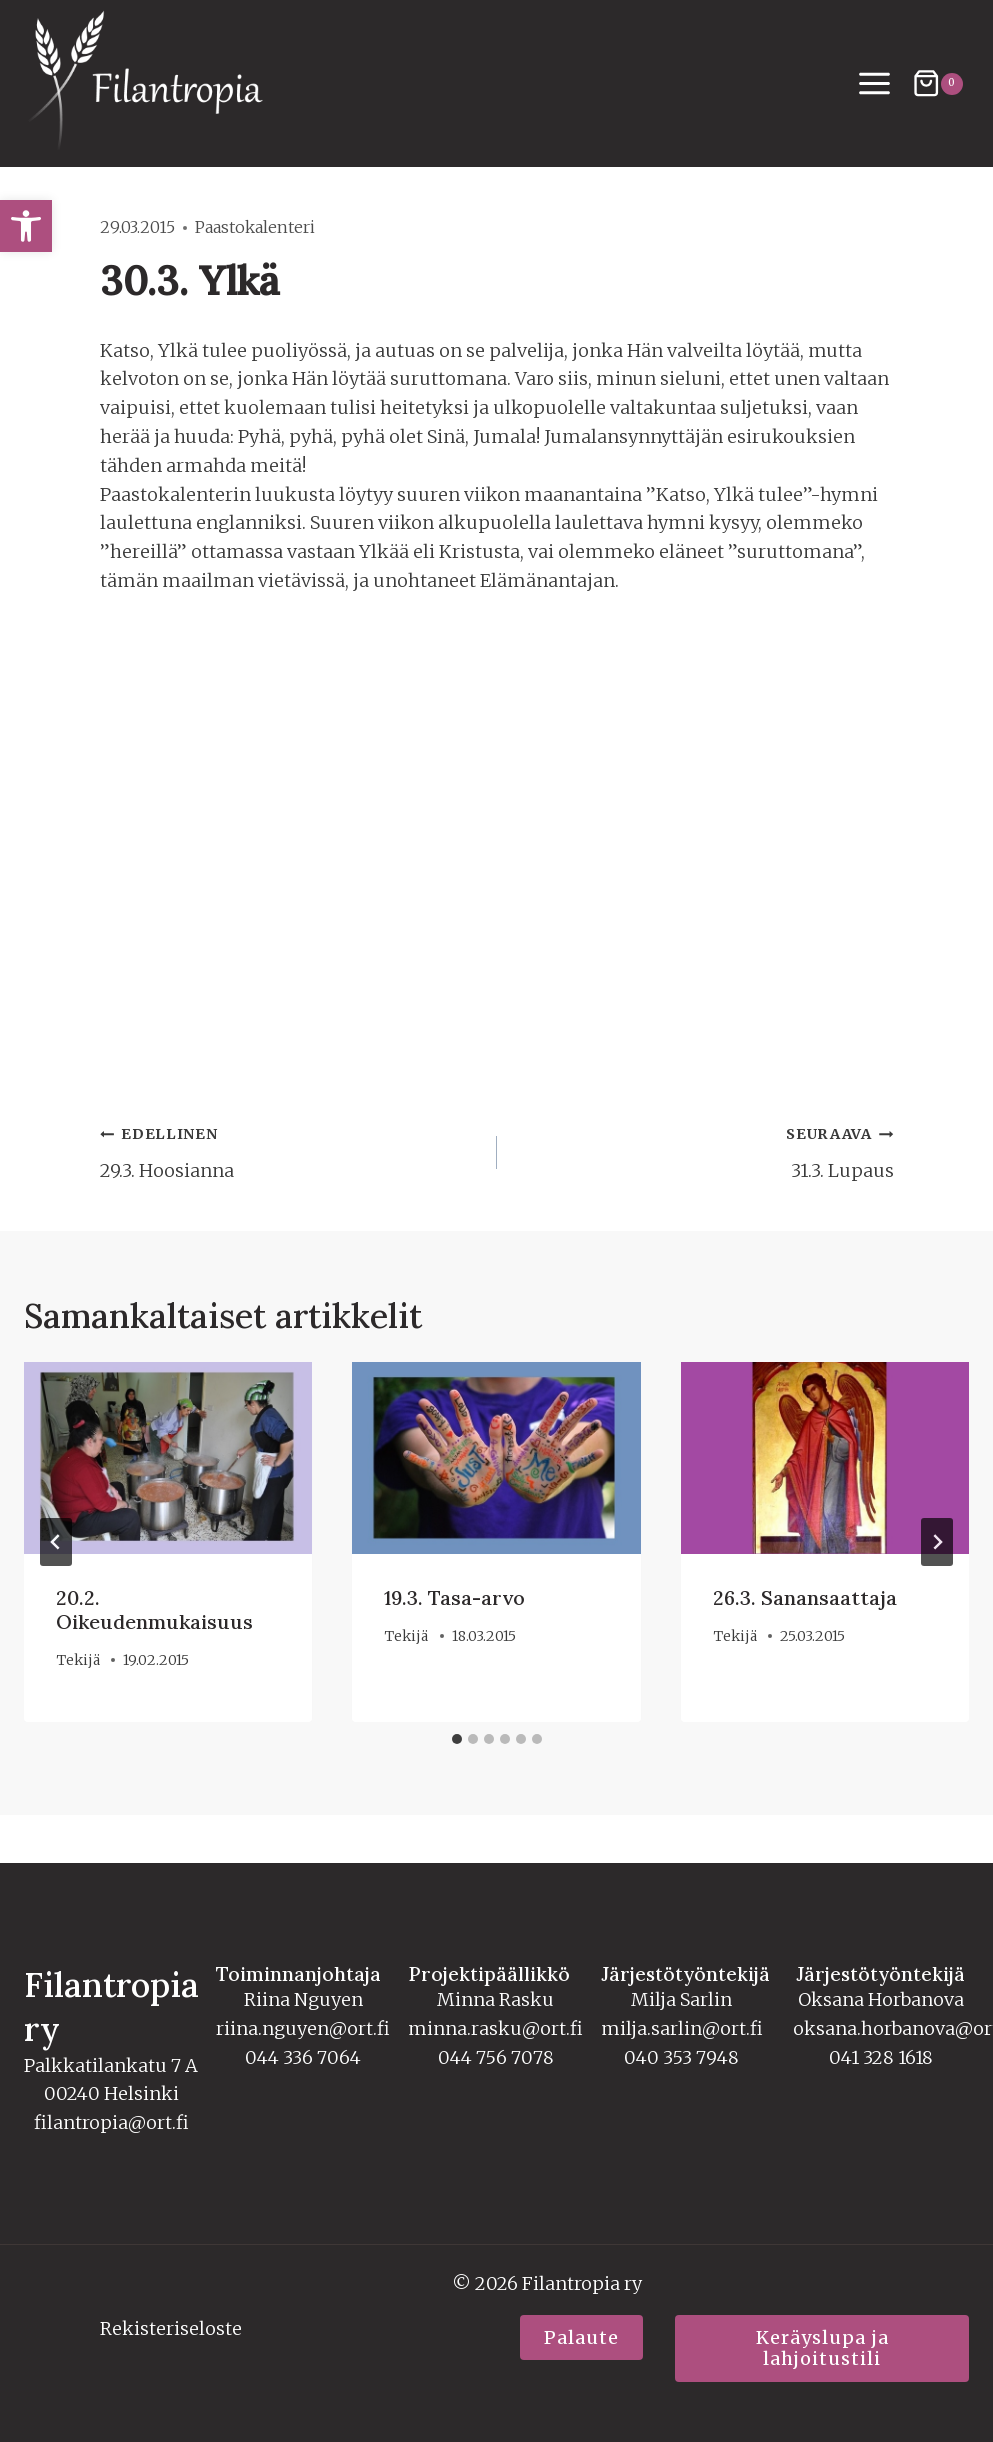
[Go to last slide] (56, 1542)
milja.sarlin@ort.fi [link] (682, 2028)
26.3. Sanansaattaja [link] (805, 1597)
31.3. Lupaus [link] (704, 1150)
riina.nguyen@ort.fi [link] (303, 2028)
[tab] (457, 1739)
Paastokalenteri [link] (255, 227)
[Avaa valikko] (875, 84)
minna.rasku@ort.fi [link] (495, 2028)
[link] (26, 226)
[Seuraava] (937, 1542)
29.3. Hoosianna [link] (289, 1150)
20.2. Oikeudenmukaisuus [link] (154, 1609)
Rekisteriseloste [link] (171, 2328)
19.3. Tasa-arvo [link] (454, 1597)
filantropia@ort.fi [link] (111, 2122)
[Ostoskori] (937, 83)
